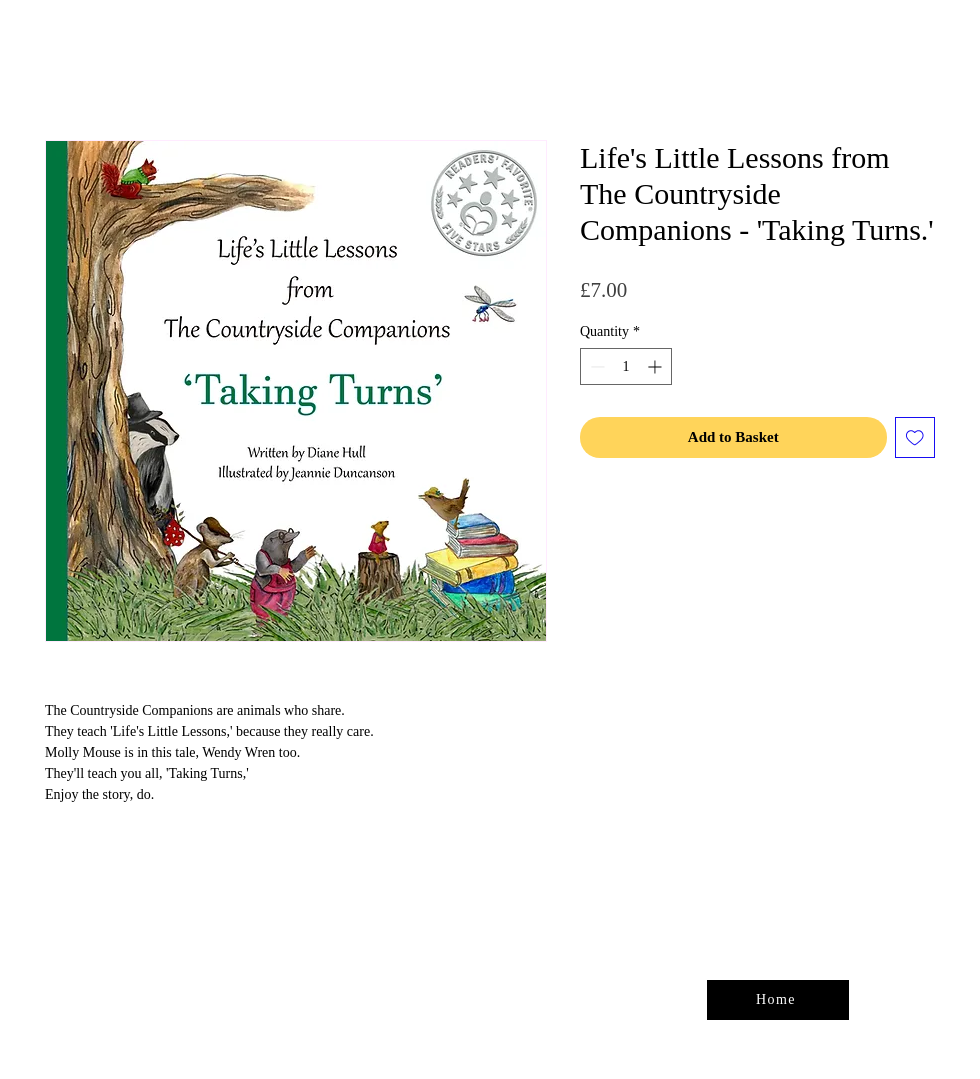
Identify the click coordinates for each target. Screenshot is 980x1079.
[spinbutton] (626, 366)
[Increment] (656, 366)
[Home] (778, 1000)
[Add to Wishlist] (915, 437)
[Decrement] (595, 366)
